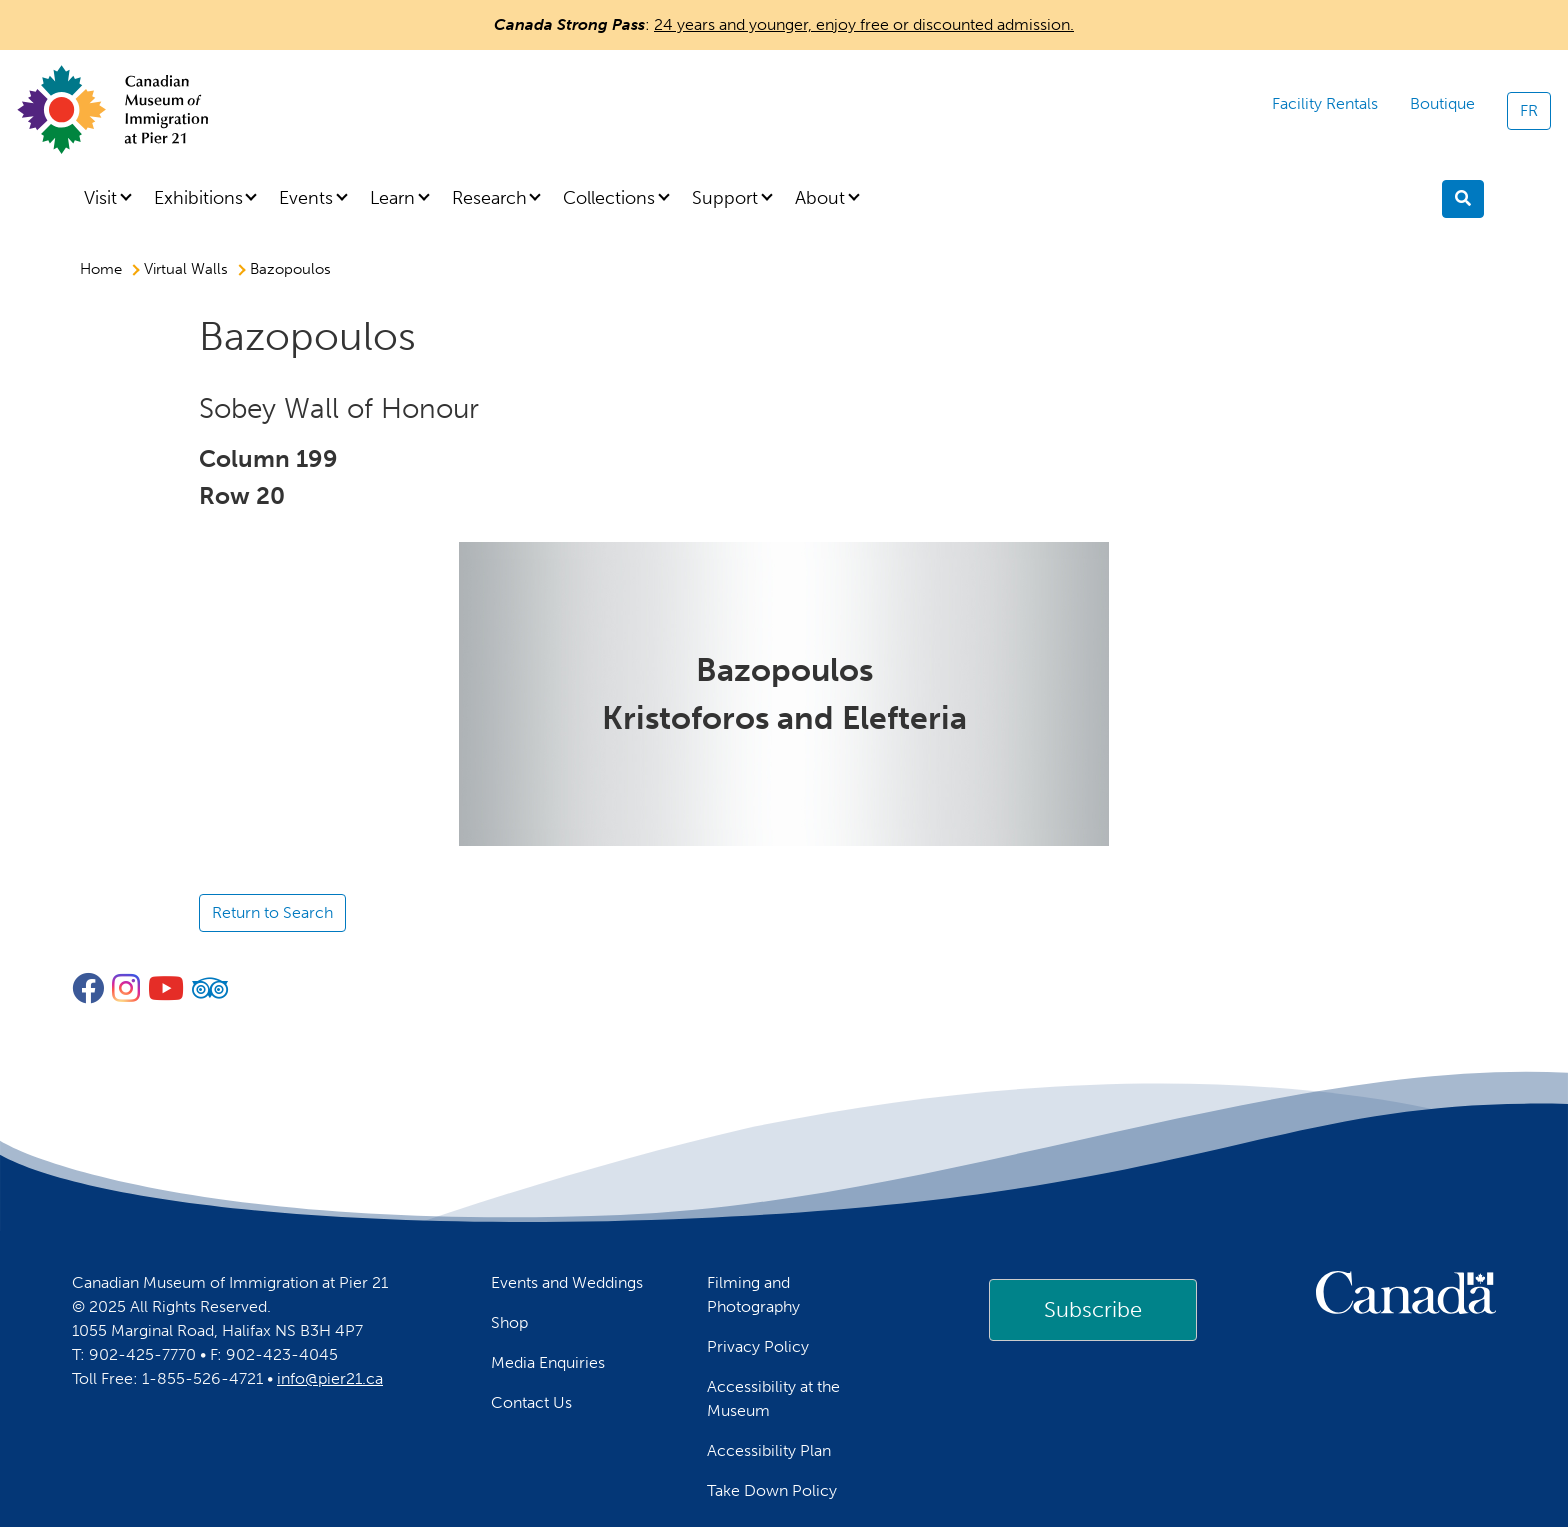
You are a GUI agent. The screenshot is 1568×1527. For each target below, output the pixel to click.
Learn (392, 198)
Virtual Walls (186, 269)
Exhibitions (198, 198)
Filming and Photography (753, 1294)
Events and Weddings (567, 1282)
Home (101, 269)
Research (489, 198)
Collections (609, 198)
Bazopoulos (290, 269)
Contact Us (531, 1402)
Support (725, 198)
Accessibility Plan (769, 1450)
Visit (100, 198)
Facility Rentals (1325, 103)
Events (306, 198)
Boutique (1442, 103)
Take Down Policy (772, 1490)
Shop (509, 1322)
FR (1529, 110)
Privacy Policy (758, 1346)
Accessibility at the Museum (773, 1398)
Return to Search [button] (272, 912)
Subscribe (1093, 1309)
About (820, 198)
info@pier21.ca (330, 1378)
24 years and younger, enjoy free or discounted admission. (864, 24)
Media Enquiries (548, 1362)
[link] (1093, 1310)
